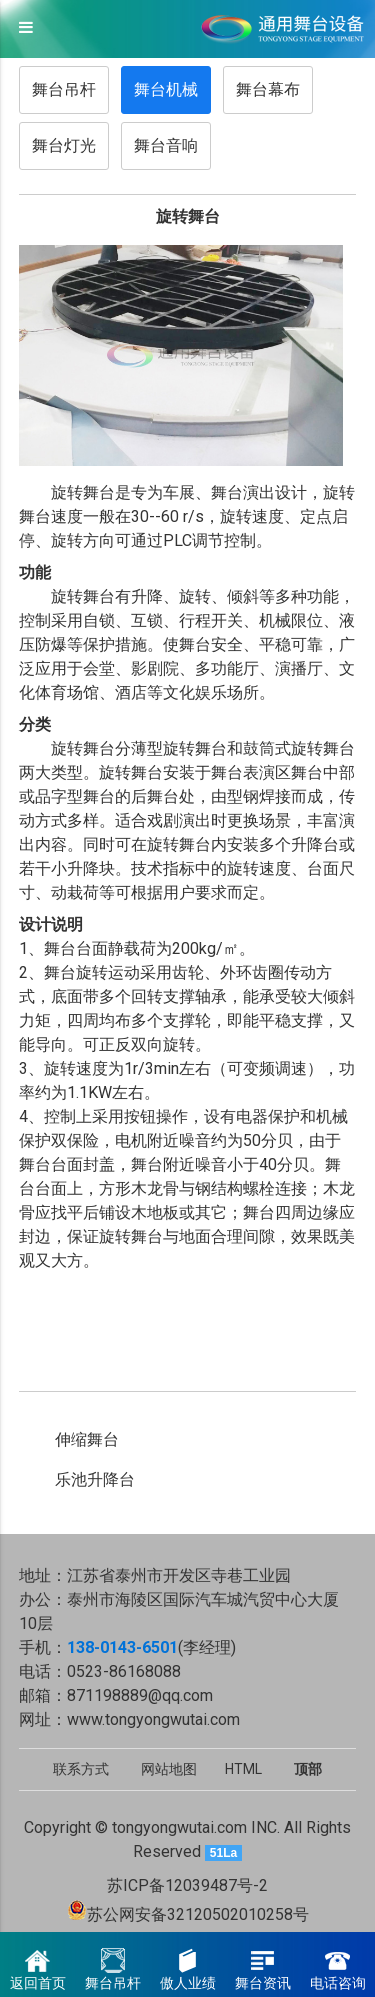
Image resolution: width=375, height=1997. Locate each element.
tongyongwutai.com (179, 1827)
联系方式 (81, 1769)
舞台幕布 (268, 89)
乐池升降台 (95, 1479)
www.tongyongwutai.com (153, 1719)
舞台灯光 (64, 145)
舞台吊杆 (64, 89)
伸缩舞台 (87, 1439)
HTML (243, 1769)
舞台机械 (166, 89)
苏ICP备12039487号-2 (187, 1885)
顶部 (308, 1769)
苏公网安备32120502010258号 (198, 1914)
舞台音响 (166, 145)
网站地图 (169, 1769)
